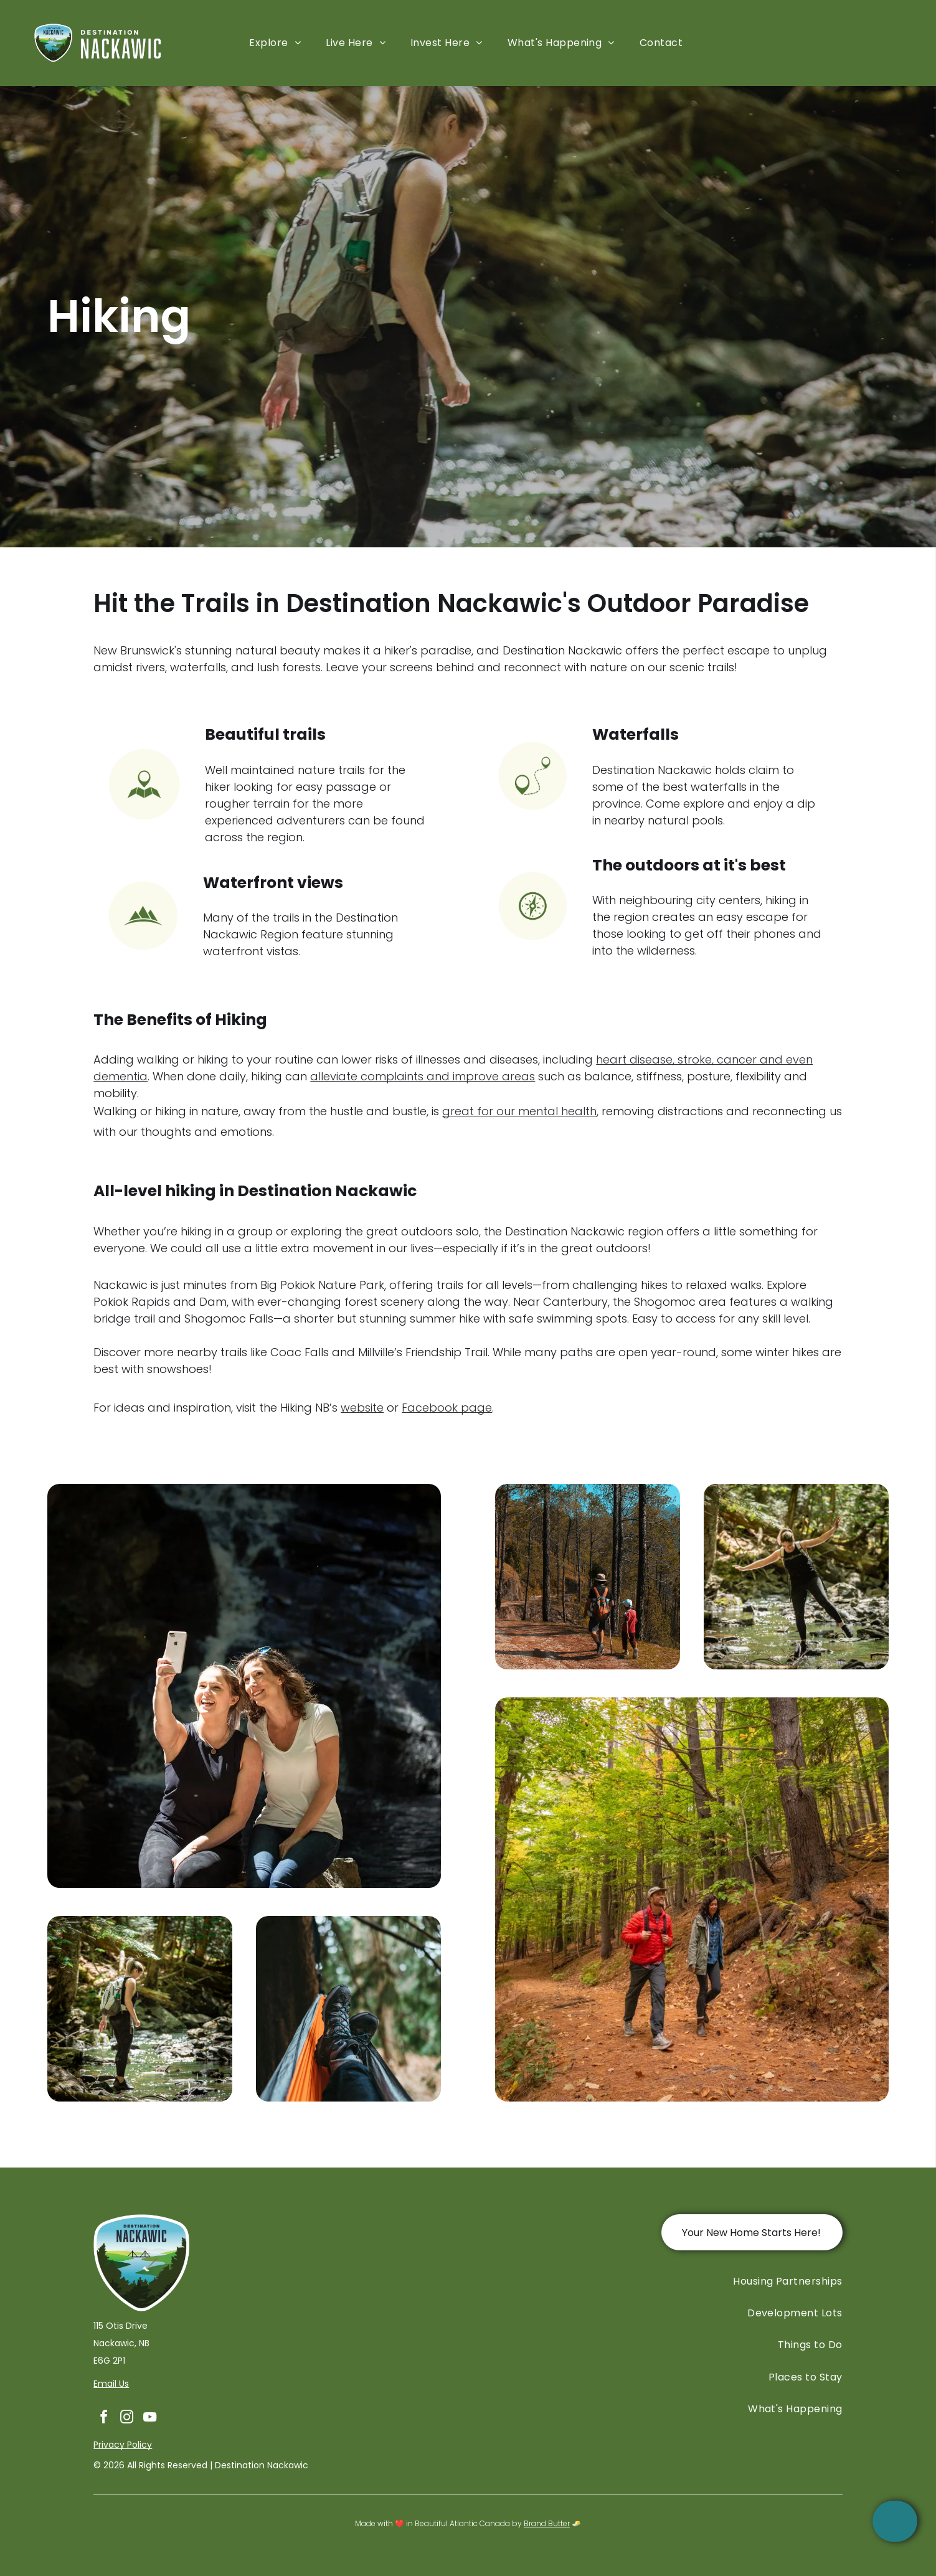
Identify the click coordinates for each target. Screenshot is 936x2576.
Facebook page (447, 1407)
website (362, 1407)
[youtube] (149, 2418)
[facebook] (103, 2418)
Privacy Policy (122, 2444)
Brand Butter (547, 2523)
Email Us (111, 2383)
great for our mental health (519, 1111)
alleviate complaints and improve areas (422, 1076)
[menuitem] (275, 43)
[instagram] (126, 2418)
